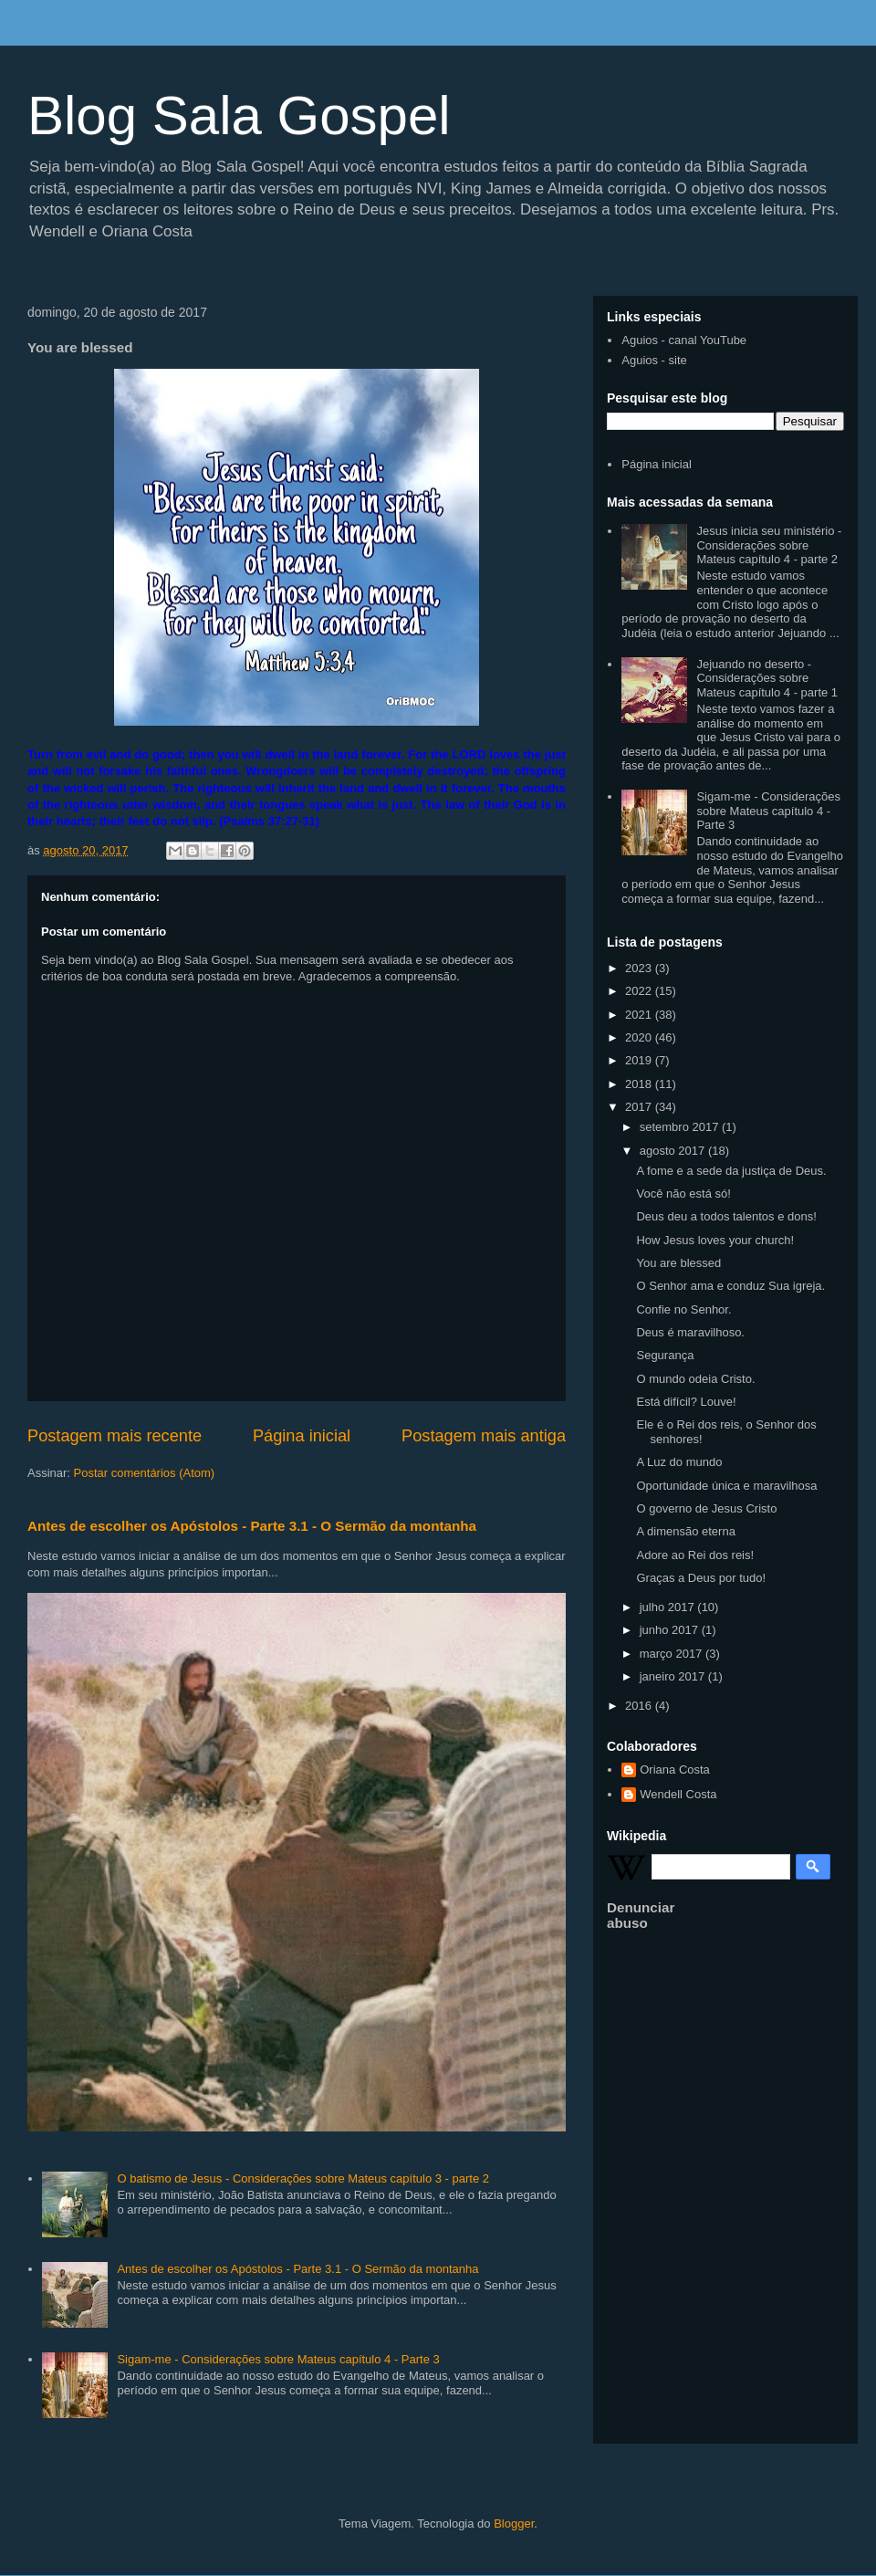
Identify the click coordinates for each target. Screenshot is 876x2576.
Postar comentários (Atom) (144, 1473)
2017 (640, 1107)
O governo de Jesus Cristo (706, 1508)
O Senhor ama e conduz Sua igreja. (730, 1286)
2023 (640, 968)
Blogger (514, 2523)
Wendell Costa (678, 1794)
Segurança (665, 1355)
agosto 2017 (674, 1150)
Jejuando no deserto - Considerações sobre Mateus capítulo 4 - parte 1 (767, 678)
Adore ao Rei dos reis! (695, 1555)
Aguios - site (654, 360)
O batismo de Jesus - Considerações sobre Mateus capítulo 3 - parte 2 (303, 2178)
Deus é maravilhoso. (690, 1332)
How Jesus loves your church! (715, 1240)
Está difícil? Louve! (685, 1401)
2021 (640, 1014)
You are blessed (678, 1263)
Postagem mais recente (114, 1436)
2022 (640, 991)
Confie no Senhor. (683, 1309)
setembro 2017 (681, 1127)
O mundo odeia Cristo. (695, 1379)
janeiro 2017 (674, 1676)
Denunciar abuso (640, 1915)
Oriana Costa (675, 1769)
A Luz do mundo (679, 1462)
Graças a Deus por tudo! (701, 1578)
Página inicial (301, 1436)
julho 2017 (669, 1607)
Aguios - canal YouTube (683, 340)
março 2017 (672, 1653)
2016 (640, 1705)
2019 (640, 1060)
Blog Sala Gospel (239, 115)
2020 (640, 1037)
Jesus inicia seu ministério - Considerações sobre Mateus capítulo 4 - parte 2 (768, 545)
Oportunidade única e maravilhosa (726, 1485)
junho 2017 (671, 1630)
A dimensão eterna (685, 1531)
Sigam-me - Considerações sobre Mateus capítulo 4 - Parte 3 (278, 2359)
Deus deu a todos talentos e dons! (726, 1216)
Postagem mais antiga (484, 1436)
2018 (640, 1084)
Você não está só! (683, 1193)
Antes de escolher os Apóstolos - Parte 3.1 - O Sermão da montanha (251, 1526)
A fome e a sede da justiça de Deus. (731, 1171)
